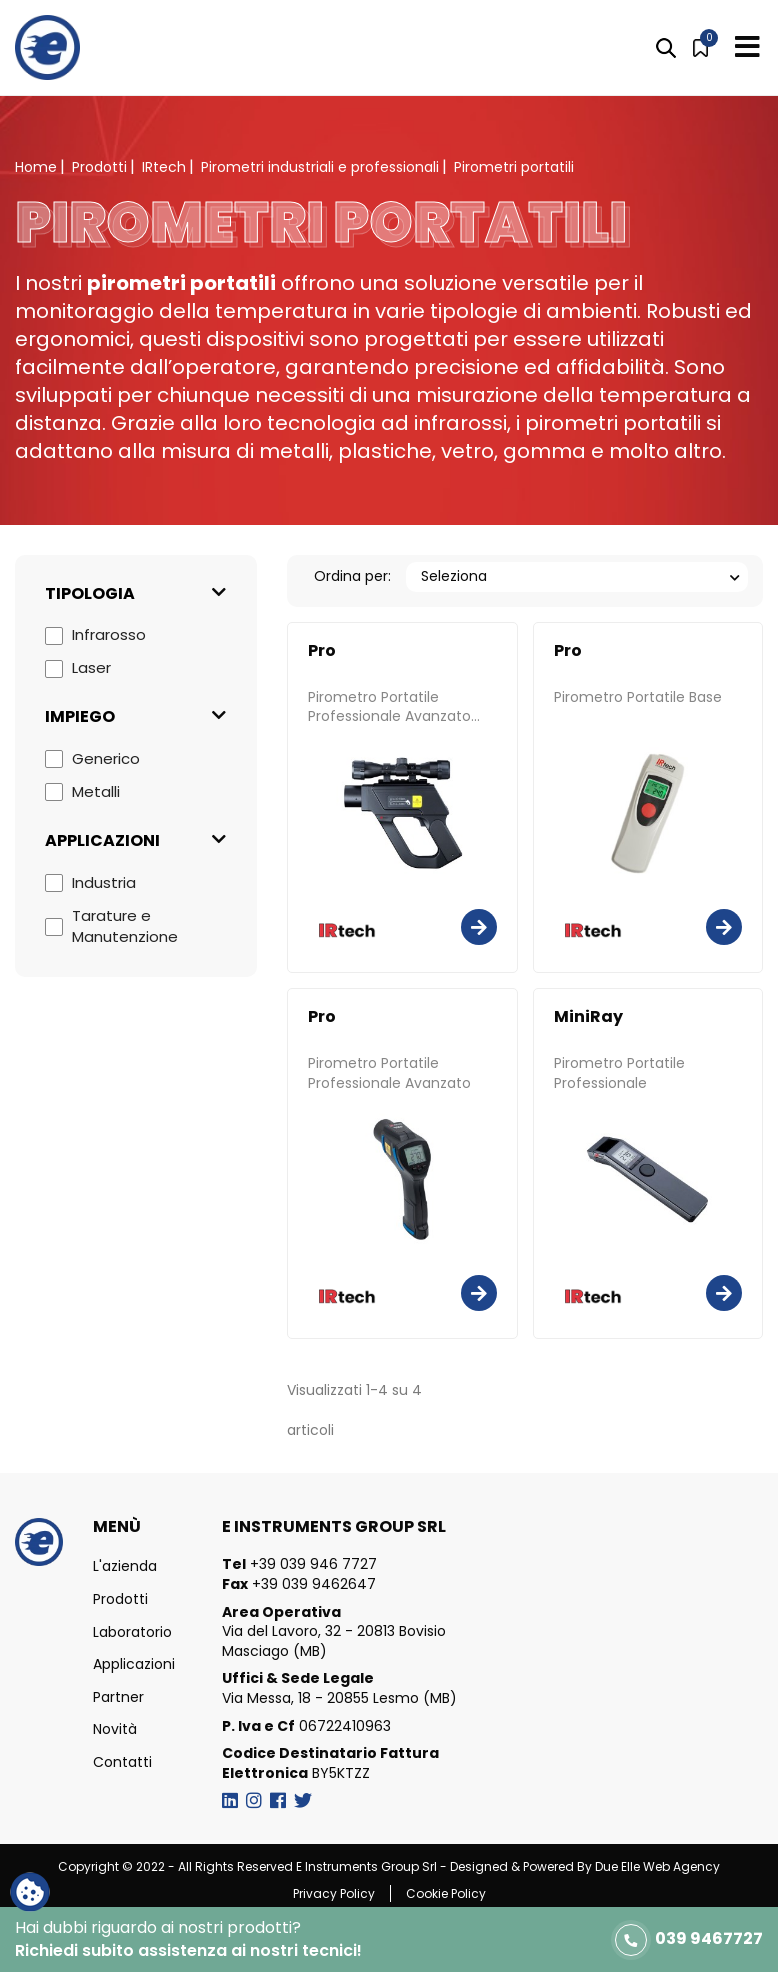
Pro (322, 651)
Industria (104, 882)
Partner (118, 1697)
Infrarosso (109, 634)
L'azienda (125, 1566)
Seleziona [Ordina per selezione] (454, 576)
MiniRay (588, 1017)
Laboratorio (132, 1632)
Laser (91, 667)
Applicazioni (134, 1664)
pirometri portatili (181, 283)
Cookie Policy (446, 1893)
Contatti (122, 1762)
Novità (115, 1729)
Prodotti (120, 1599)
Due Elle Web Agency (657, 1866)
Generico (106, 758)
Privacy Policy (334, 1893)
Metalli (96, 791)
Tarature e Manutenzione (125, 926)
